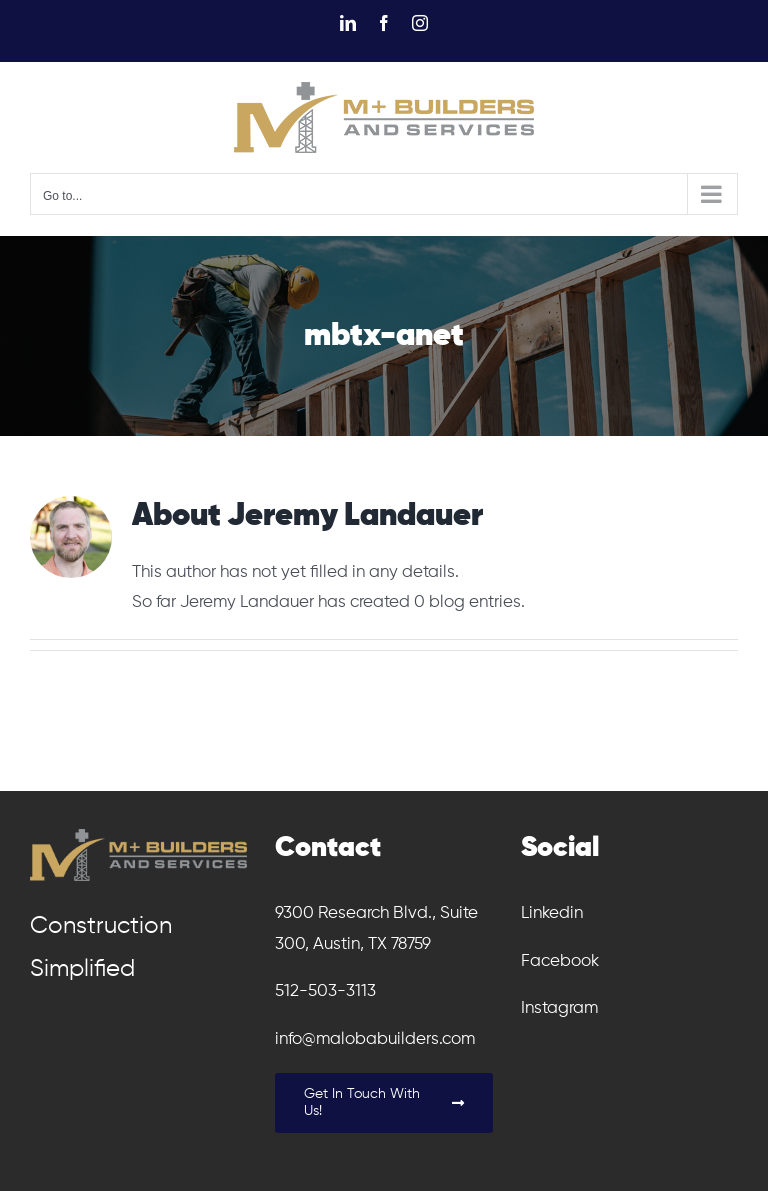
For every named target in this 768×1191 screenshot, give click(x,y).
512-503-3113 (325, 991)
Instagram (559, 1008)
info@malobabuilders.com (375, 1039)
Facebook (560, 961)
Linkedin (552, 913)
